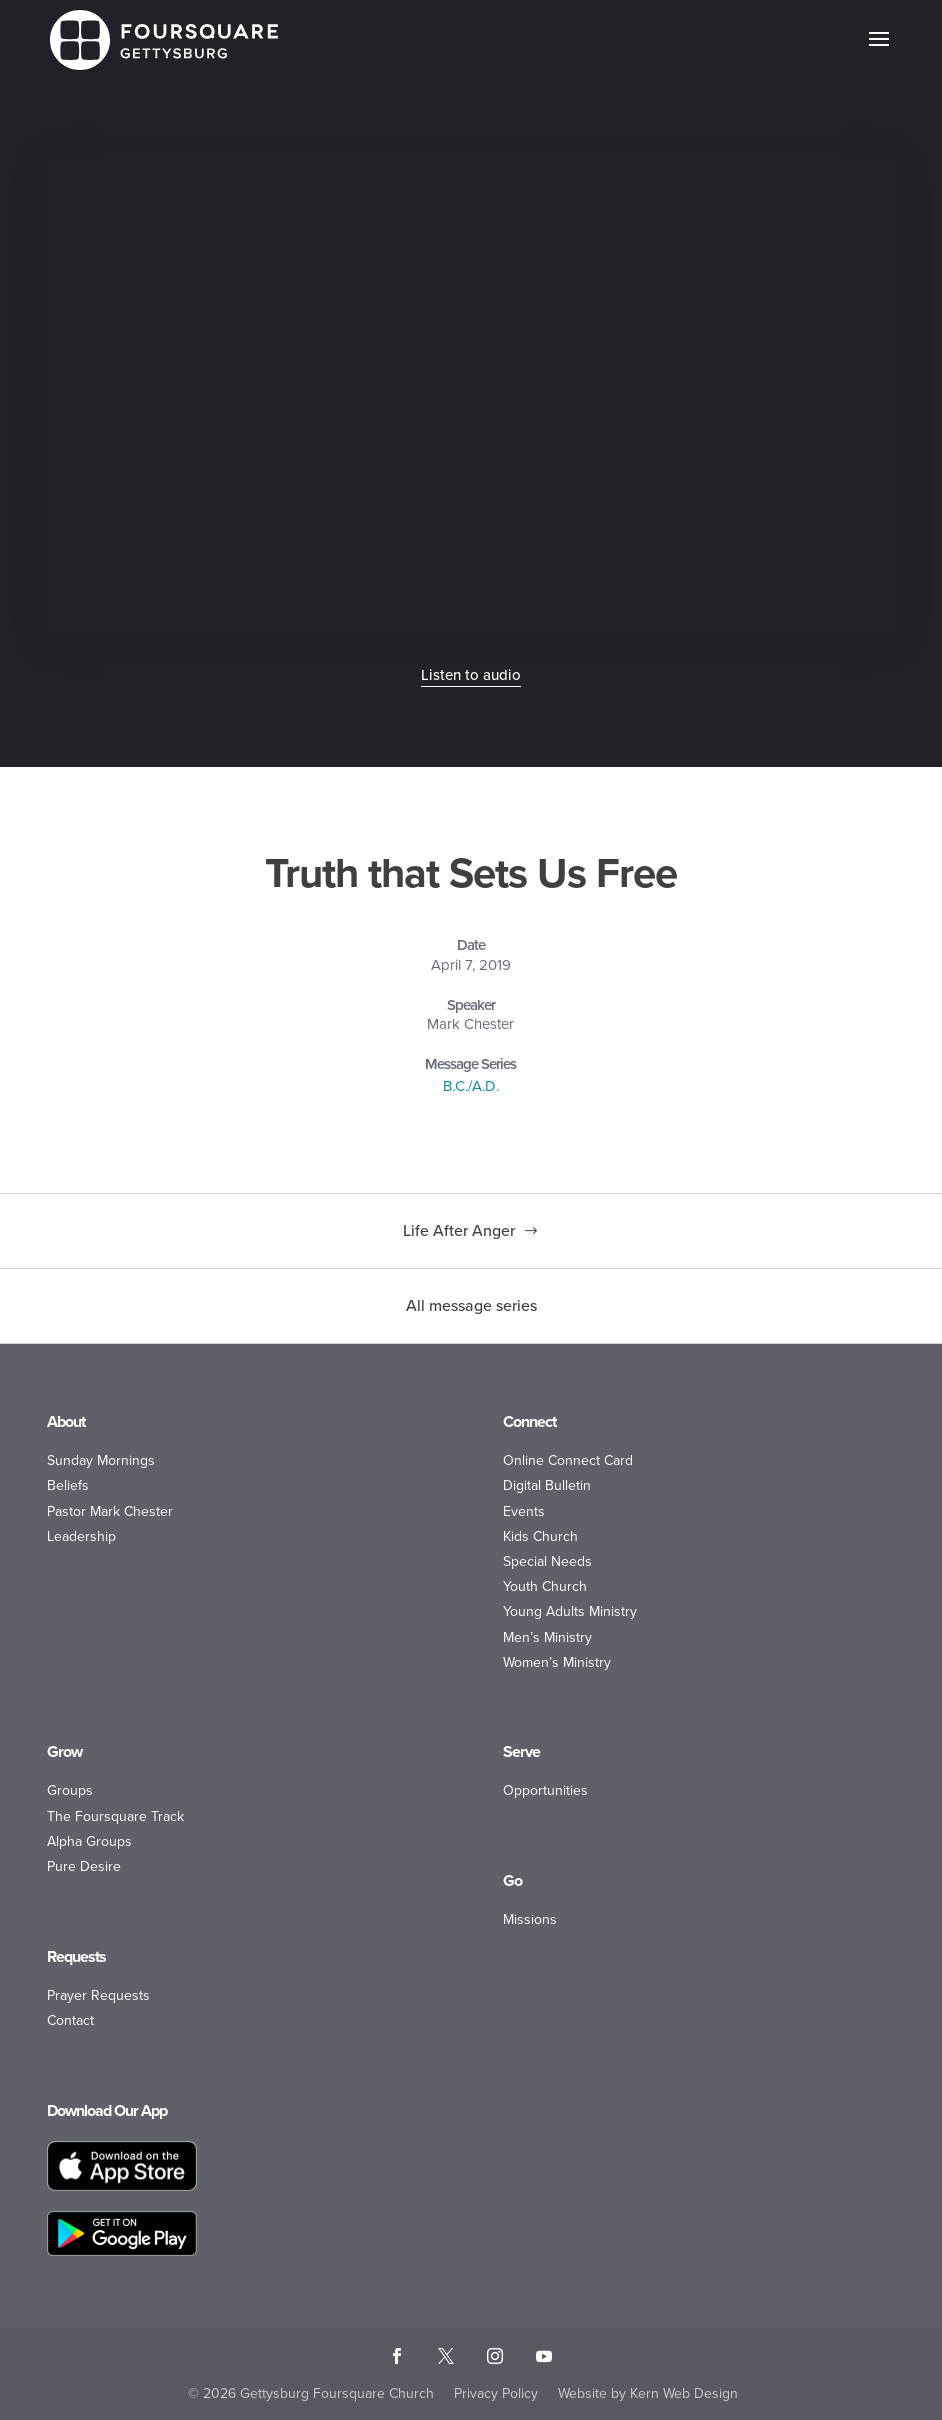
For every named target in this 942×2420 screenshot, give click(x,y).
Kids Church (540, 1536)
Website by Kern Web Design (648, 2393)
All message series (471, 1305)
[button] (879, 52)
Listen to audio (471, 675)
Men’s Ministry (547, 1637)
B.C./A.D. (471, 1086)
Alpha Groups (89, 1841)
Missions (530, 1919)
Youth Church (545, 1586)
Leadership (81, 1536)
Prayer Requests (98, 1995)
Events (524, 1511)
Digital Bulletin (547, 1485)
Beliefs (68, 1485)
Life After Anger (459, 1230)
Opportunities (545, 1790)
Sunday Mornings (101, 1460)
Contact (70, 2020)
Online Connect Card (568, 1460)
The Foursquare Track (115, 1816)
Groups (70, 1790)
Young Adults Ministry (570, 1611)
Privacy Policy (496, 2393)
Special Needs (547, 1561)
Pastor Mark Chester (110, 1511)
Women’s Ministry (557, 1662)
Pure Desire (84, 1866)
